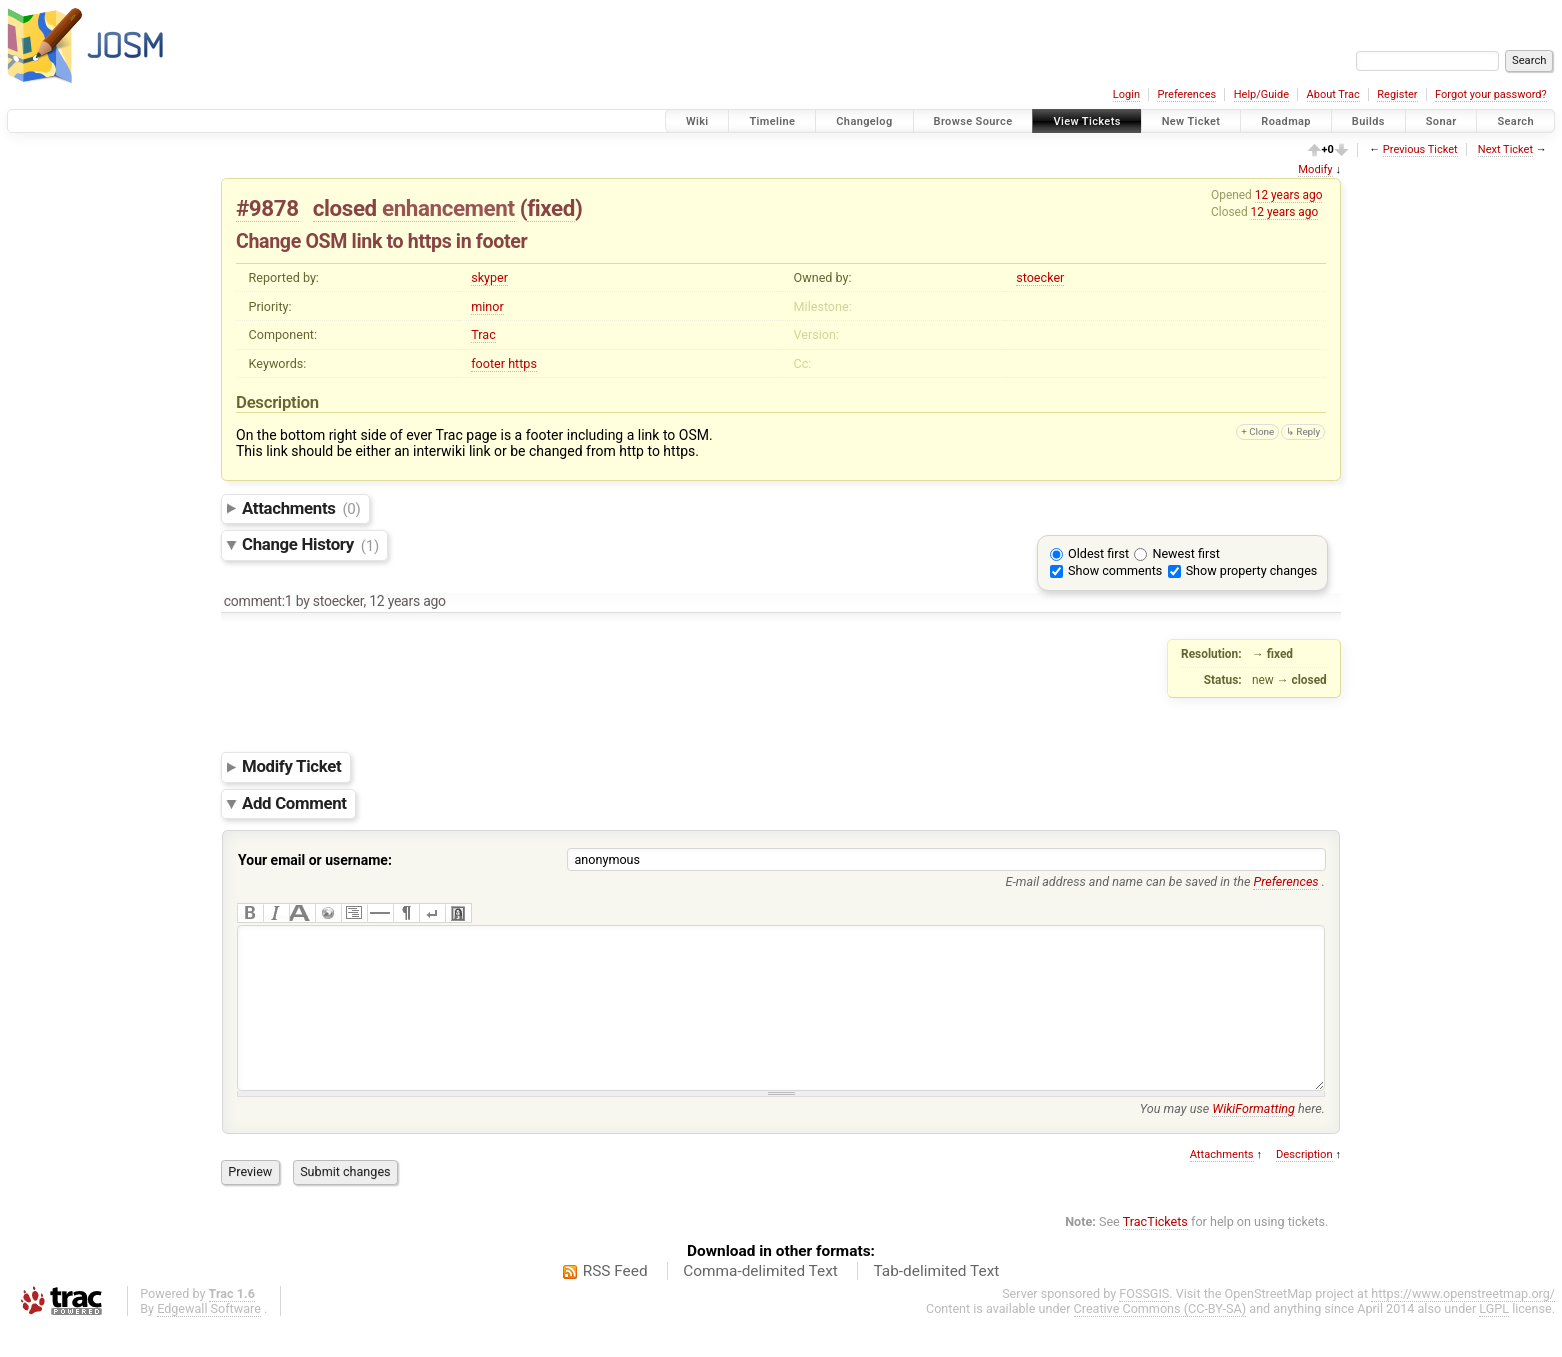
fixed (551, 208)
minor (487, 306)
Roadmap (1286, 121)
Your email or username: (315, 860)
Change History (310, 545)
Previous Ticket (1420, 149)
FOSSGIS (1144, 1323)
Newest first (1185, 553)
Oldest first (1098, 553)
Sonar (1441, 121)
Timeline (772, 121)
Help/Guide (1261, 94)
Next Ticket (1505, 149)
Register (1397, 94)
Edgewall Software (209, 1338)
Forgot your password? (1491, 94)
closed (345, 208)
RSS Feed (615, 1301)
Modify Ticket (291, 767)
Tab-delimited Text (936, 1301)
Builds (1368, 121)
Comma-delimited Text (760, 1301)
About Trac (1333, 94)
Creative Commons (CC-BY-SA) (1160, 1338)
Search (1515, 121)
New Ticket (1191, 121)
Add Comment (294, 803)
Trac (483, 334)
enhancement (448, 208)
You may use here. (1232, 1138)
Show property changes (1252, 570)
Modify (1315, 169)
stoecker (1040, 277)
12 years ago (1289, 195)
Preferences (1186, 94)
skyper (489, 277)
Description (1304, 1184)
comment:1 (258, 601)
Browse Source (973, 121)
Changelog (864, 121)
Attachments (301, 508)
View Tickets (1086, 121)
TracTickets (1155, 1251)
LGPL (1494, 1338)
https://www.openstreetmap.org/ (1463, 1323)
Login (1126, 94)
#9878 (267, 208)
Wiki (697, 121)
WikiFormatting (1253, 1138)
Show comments (1115, 570)
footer (488, 363)
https (522, 363)
